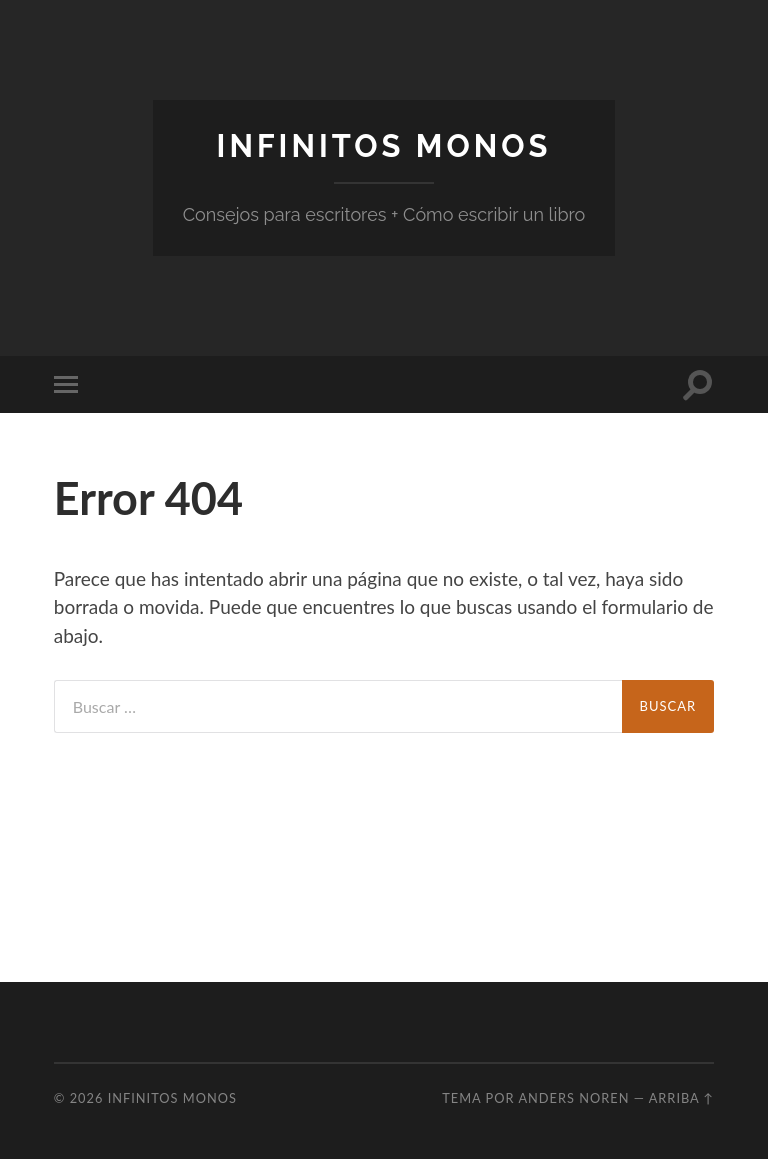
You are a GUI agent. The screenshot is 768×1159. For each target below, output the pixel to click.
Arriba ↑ (682, 1098)
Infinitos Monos (384, 145)
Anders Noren (573, 1098)
